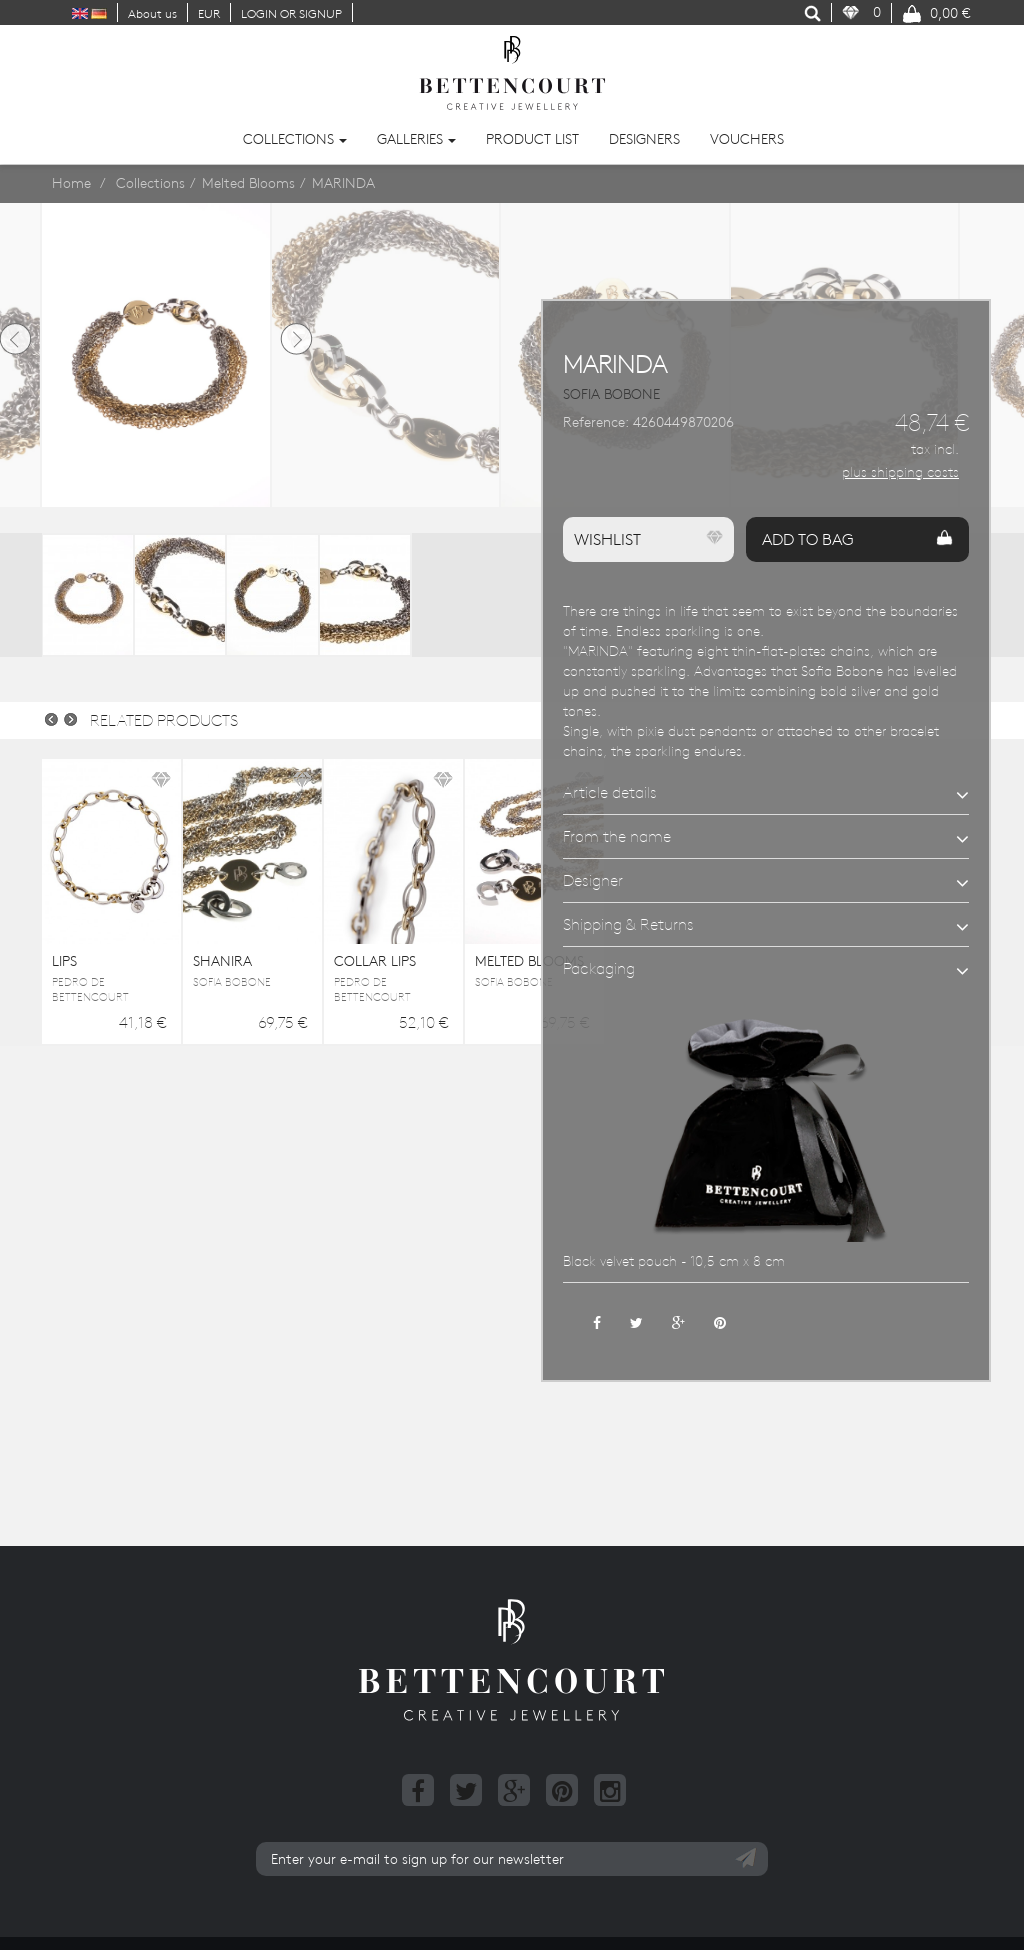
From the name (617, 836)
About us (152, 13)
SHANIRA (222, 961)
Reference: (596, 422)
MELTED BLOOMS (529, 961)
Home (71, 183)
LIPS (64, 961)
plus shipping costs (900, 472)
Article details (610, 792)
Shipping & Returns (628, 924)
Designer (593, 880)
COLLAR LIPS (375, 961)
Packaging (599, 968)
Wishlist (648, 539)
